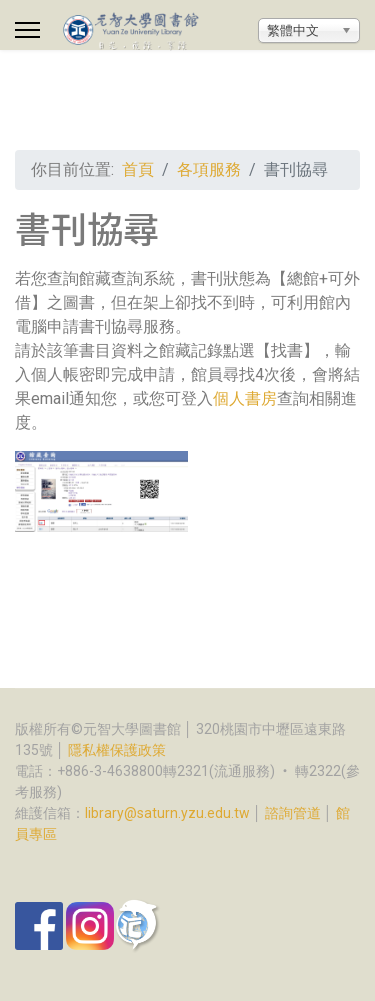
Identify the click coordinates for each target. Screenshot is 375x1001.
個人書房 (245, 398)
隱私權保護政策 (117, 750)
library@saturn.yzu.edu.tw (167, 813)
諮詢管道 (293, 813)
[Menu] (27, 30)
